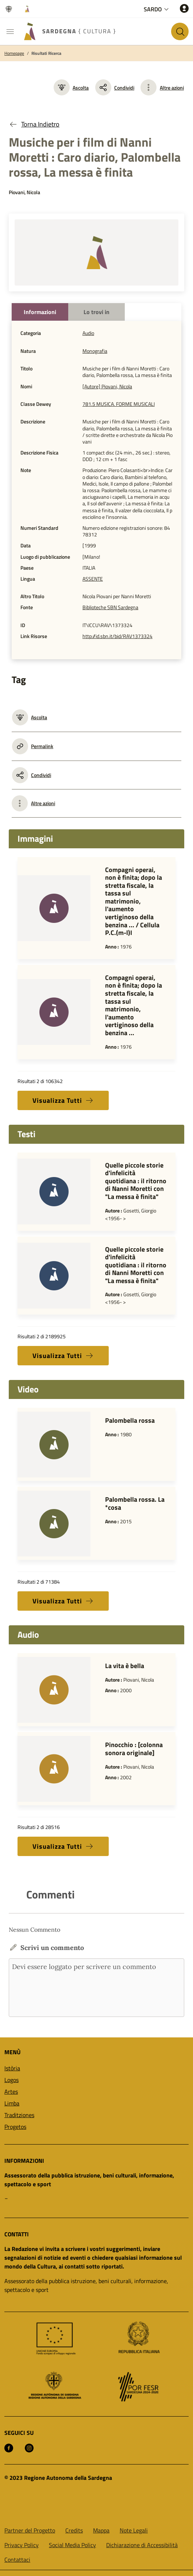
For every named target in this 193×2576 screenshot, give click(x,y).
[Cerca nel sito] (180, 31)
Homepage (14, 53)
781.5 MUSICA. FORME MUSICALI (118, 404)
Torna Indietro (34, 124)
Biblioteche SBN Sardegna (110, 607)
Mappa (101, 2530)
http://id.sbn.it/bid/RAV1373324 (117, 636)
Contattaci (17, 2559)
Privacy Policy (21, 2545)
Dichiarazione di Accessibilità (142, 2545)
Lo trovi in (96, 312)
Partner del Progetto (29, 2530)
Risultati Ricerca (46, 53)
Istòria (12, 2068)
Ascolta (71, 87)
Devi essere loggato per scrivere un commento (96, 1987)
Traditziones (19, 2115)
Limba (11, 2103)
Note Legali (134, 2530)
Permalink (32, 746)
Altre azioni (172, 87)
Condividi (114, 87)
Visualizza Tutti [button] (63, 1100)
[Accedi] (184, 8)
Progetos (15, 2126)
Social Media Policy (72, 2545)
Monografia (94, 351)
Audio (88, 333)
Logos (11, 2079)
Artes (11, 2091)
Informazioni (40, 312)
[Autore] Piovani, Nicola (107, 386)
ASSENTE (92, 579)
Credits (74, 2530)
